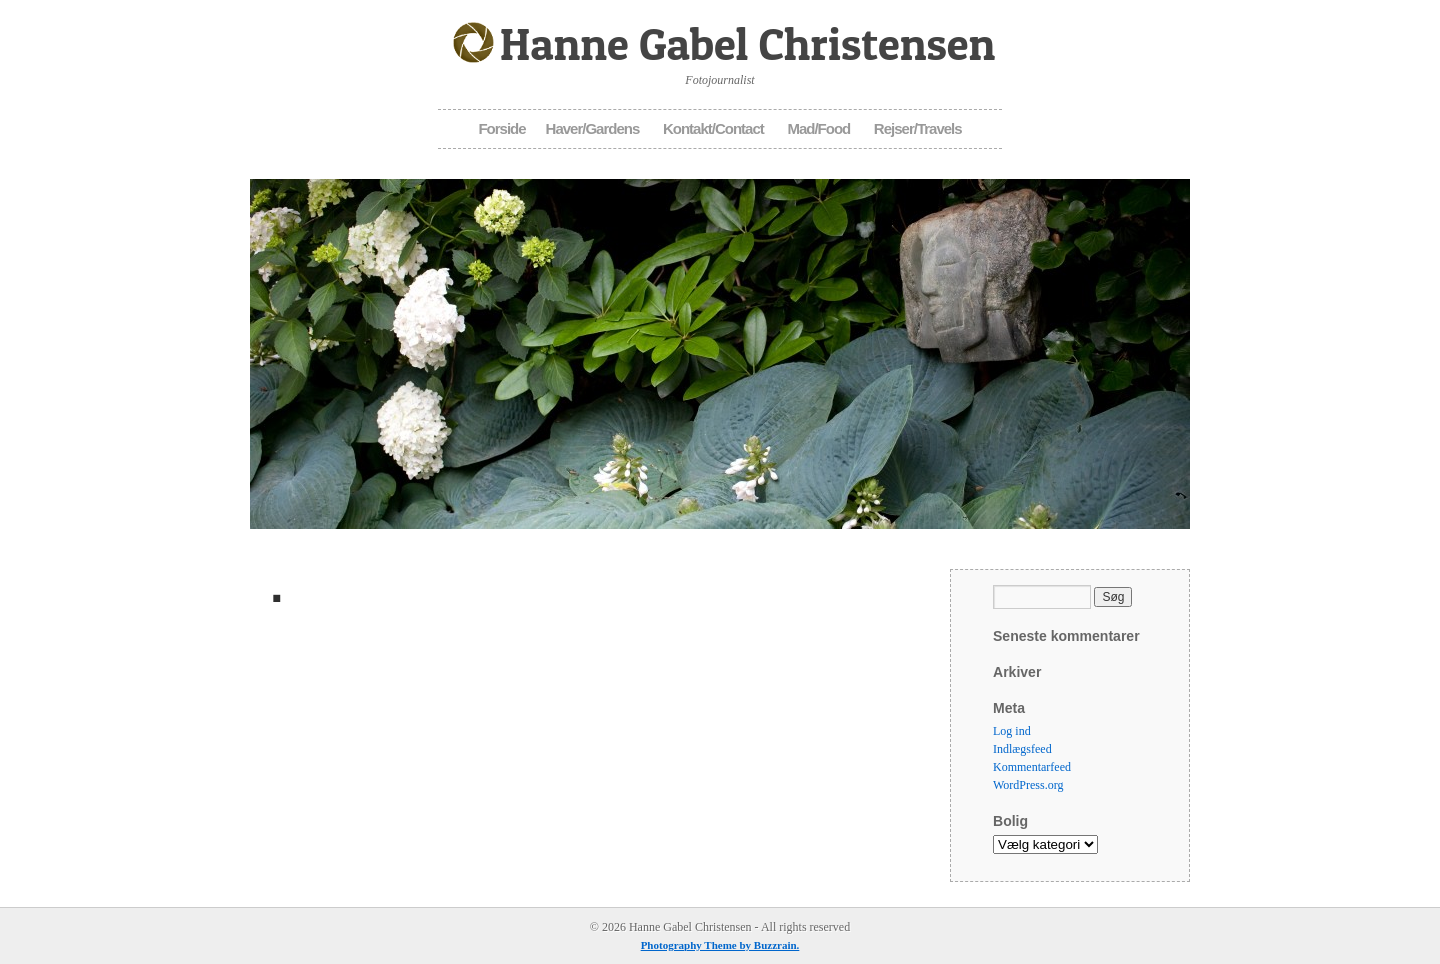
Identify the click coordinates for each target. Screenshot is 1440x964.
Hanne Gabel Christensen (748, 43)
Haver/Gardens (593, 128)
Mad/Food (818, 128)
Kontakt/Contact (713, 128)
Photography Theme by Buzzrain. (720, 945)
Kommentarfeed (1032, 767)
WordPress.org (1028, 785)
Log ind (1012, 731)
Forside (501, 128)
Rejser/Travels (918, 128)
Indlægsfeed (1022, 749)
